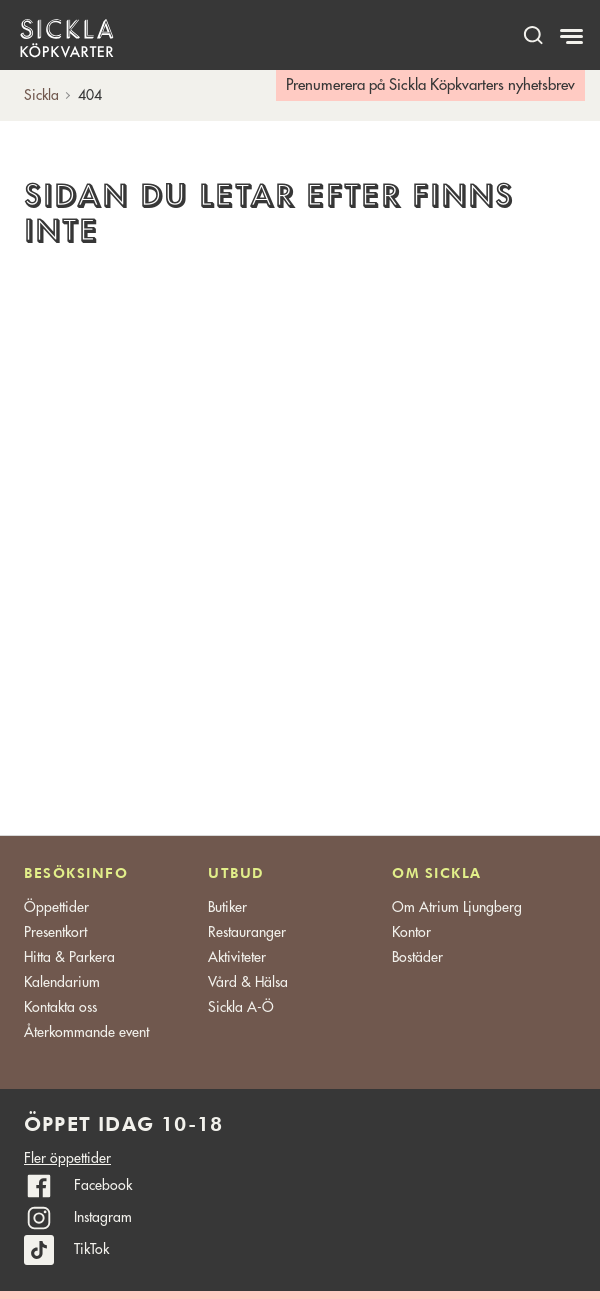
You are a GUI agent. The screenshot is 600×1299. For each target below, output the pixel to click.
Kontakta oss (60, 1007)
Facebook (103, 1185)
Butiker (227, 907)
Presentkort (55, 932)
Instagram (103, 1217)
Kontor (411, 932)
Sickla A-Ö (241, 1007)
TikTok (91, 1249)
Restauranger (247, 932)
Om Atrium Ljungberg (457, 907)
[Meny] (573, 37)
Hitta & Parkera (69, 957)
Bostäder (417, 957)
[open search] (533, 34)
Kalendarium (62, 982)
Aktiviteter (237, 957)
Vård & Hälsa (248, 982)
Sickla (41, 95)
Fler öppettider (67, 1158)
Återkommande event (86, 1032)
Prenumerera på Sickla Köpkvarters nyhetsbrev (430, 85)
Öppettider (56, 907)
